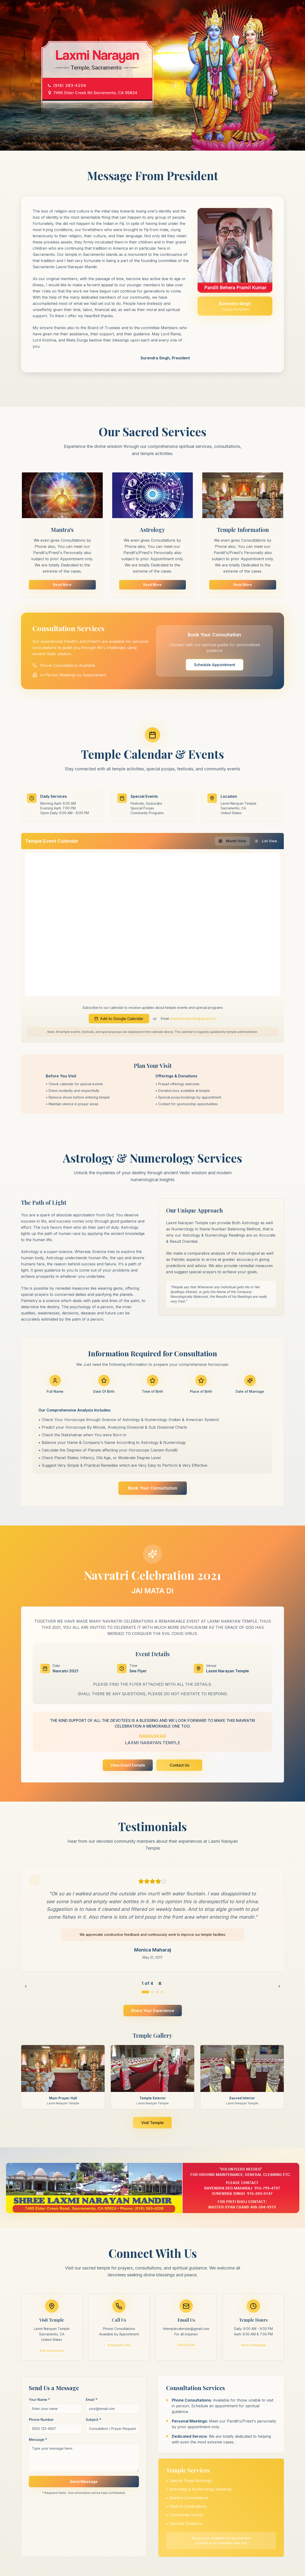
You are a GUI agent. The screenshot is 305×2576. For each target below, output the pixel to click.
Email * (91, 2400)
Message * (38, 2439)
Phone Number (41, 2419)
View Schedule (253, 2345)
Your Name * (39, 2400)
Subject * (93, 2419)
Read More (62, 585)
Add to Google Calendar (118, 1018)
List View (265, 841)
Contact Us (179, 1765)
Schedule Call (119, 2345)
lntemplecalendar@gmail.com (193, 1018)
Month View (232, 841)
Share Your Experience (152, 2010)
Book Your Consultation (152, 1488)
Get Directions (52, 2350)
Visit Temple (152, 2122)
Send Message (84, 2481)
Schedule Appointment (214, 664)
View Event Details (127, 1765)
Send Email (186, 2345)
